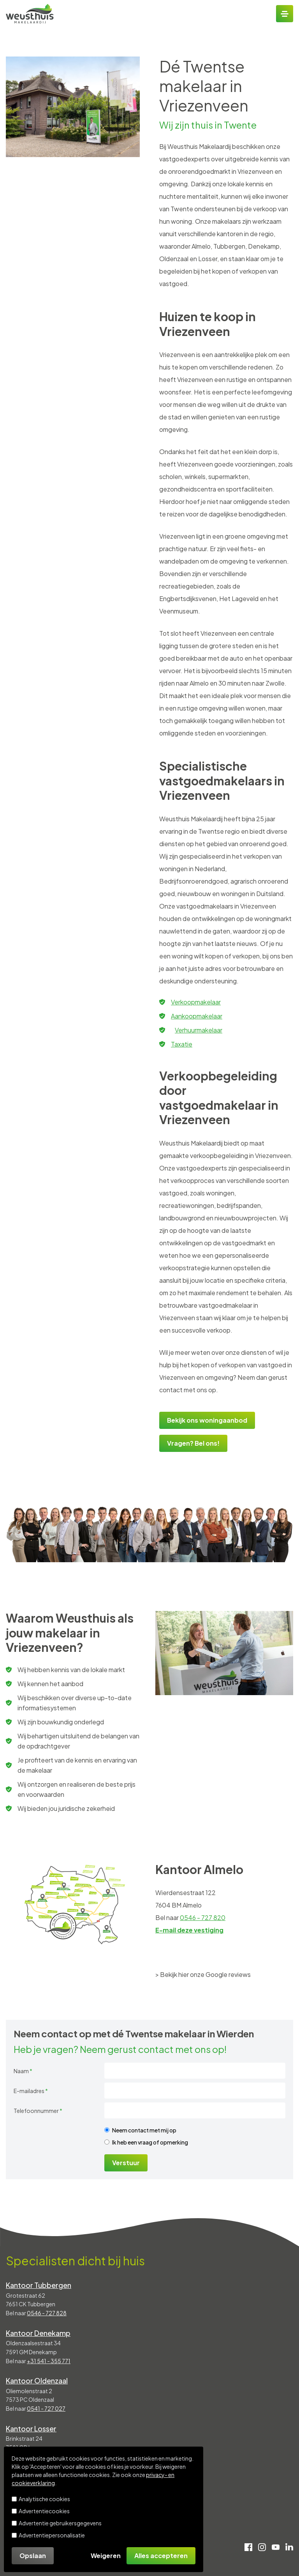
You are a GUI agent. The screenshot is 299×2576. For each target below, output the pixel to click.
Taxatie (181, 1044)
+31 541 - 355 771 (48, 2360)
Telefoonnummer (38, 2110)
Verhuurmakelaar (198, 1030)
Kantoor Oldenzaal (37, 2380)
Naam (23, 2070)
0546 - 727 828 (47, 2312)
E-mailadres (31, 2090)
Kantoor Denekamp (38, 2332)
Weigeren (106, 2555)
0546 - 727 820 (202, 1917)
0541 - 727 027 (46, 2408)
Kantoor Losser (31, 2428)
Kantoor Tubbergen (38, 2285)
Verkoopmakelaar (196, 1002)
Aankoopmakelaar (196, 1016)
